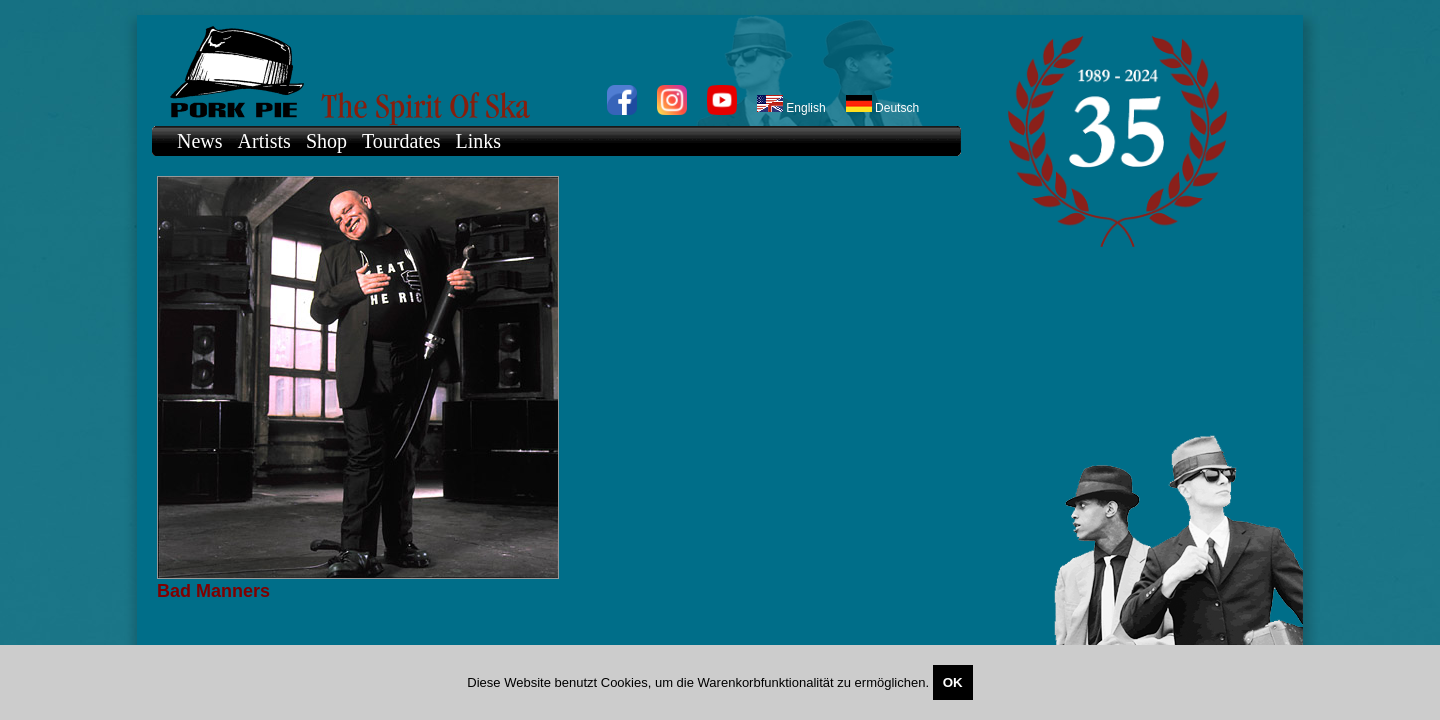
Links (479, 141)
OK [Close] (953, 682)
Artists (264, 141)
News (200, 141)
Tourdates (401, 141)
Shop (326, 141)
